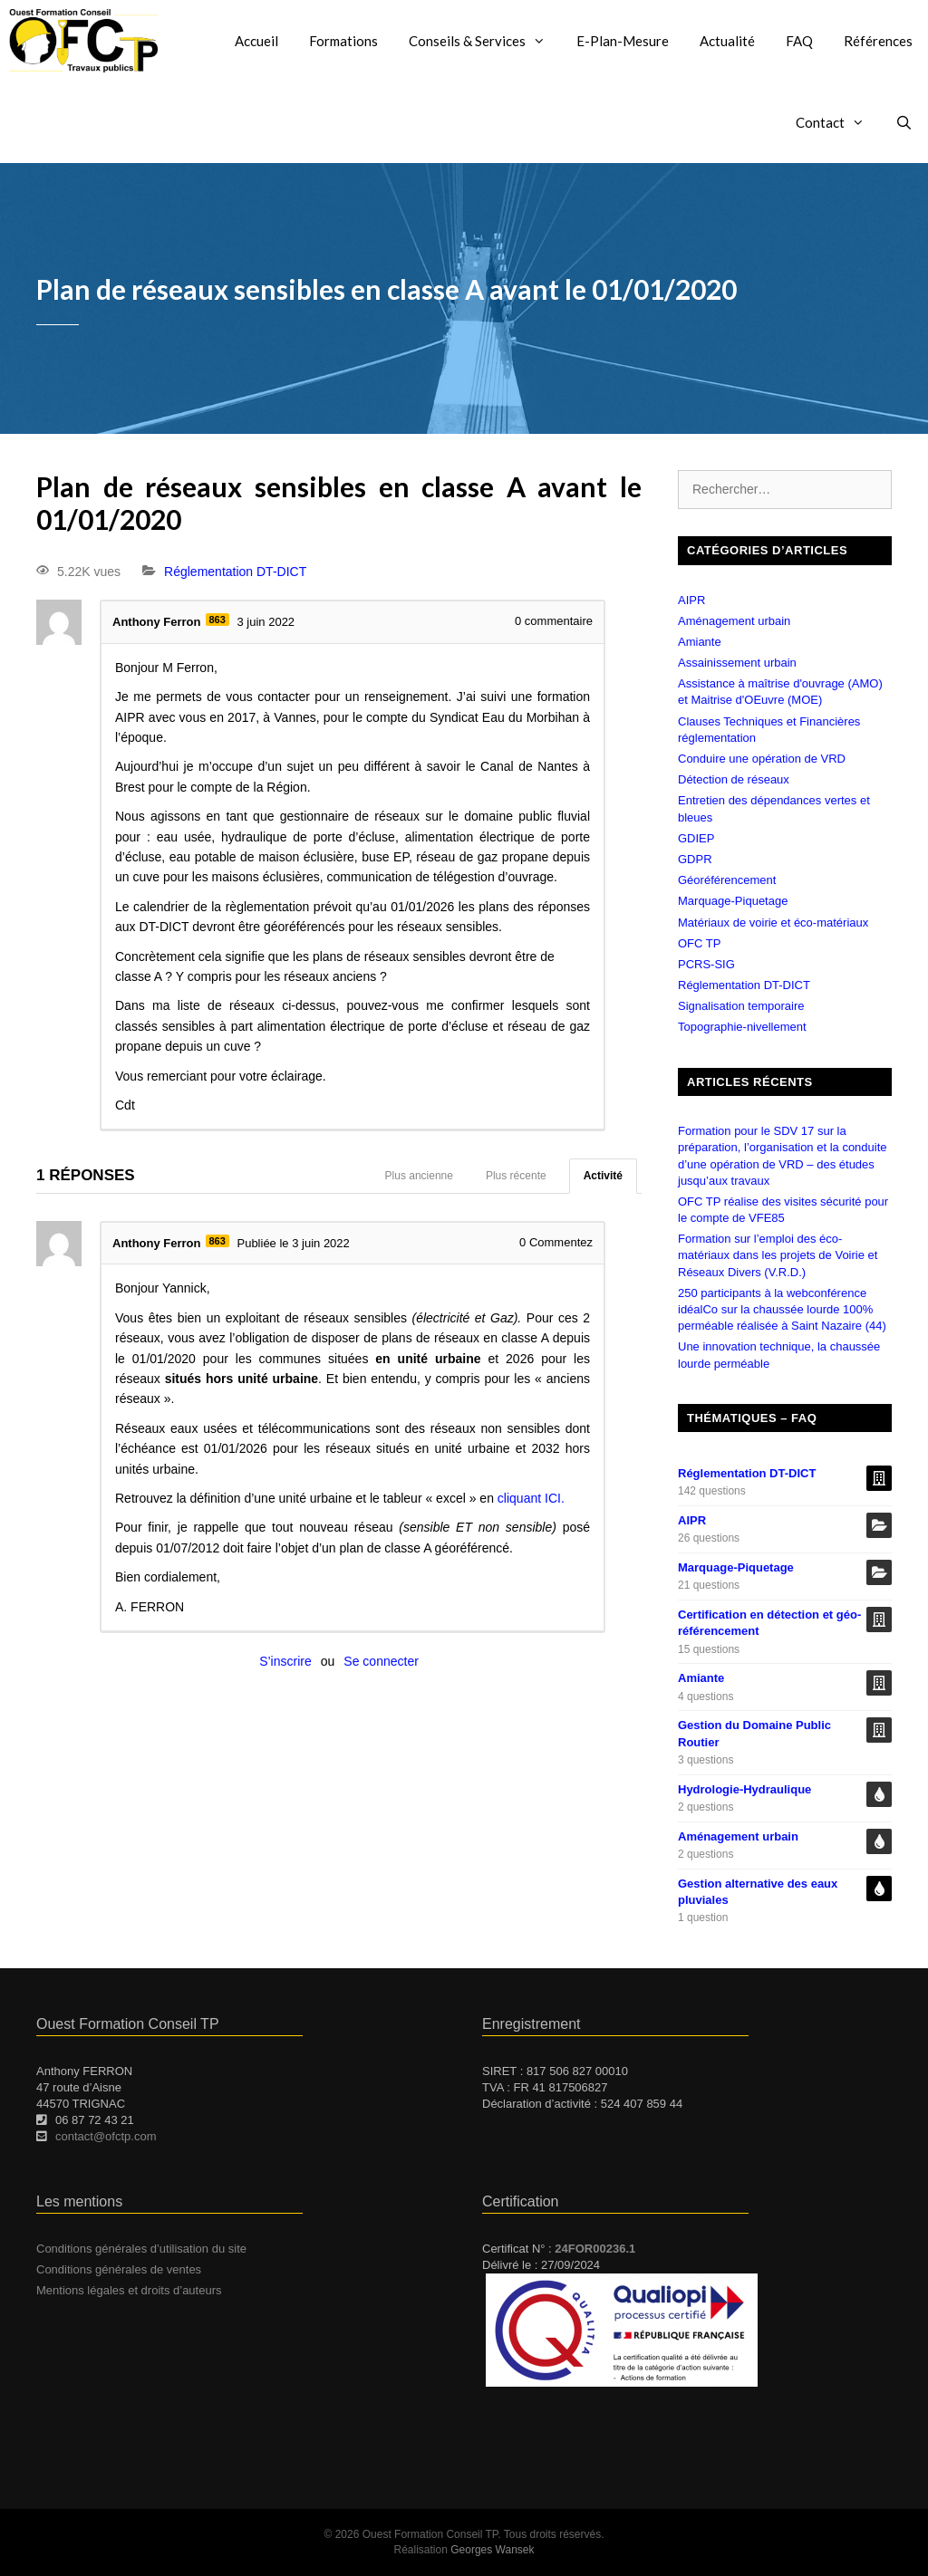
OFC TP (699, 943)
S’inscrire (285, 1661)
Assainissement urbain (737, 662)
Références (878, 41)
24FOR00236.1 (595, 2248)
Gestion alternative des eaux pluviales (757, 1892)
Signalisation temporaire (741, 1006)
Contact (838, 122)
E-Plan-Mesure (622, 41)
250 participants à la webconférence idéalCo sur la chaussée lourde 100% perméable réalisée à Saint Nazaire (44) (782, 1309)
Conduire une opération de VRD (762, 758)
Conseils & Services (485, 41)
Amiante (699, 642)
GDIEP (696, 838)
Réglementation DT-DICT (235, 571)
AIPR (691, 600)
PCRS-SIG (706, 964)
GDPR (695, 859)
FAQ (799, 41)
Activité (603, 1175)
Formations (343, 41)
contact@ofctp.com (105, 2136)
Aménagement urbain (734, 621)
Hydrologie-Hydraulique (744, 1789)
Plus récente (516, 1175)
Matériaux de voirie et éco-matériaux (773, 922)
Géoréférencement (727, 880)
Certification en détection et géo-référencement (769, 1623)
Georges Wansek (492, 2549)
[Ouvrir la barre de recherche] (904, 122)
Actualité (727, 41)
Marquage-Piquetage (733, 901)
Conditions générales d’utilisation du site (141, 2248)
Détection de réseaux (733, 779)
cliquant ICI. (531, 1498)
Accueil (256, 41)
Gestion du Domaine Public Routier (754, 1733)
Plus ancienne (419, 1175)
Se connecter (381, 1661)
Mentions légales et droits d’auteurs (129, 2290)
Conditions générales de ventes (118, 2269)
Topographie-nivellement (742, 1026)
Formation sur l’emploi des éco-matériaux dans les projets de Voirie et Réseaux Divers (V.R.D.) (777, 1255)
